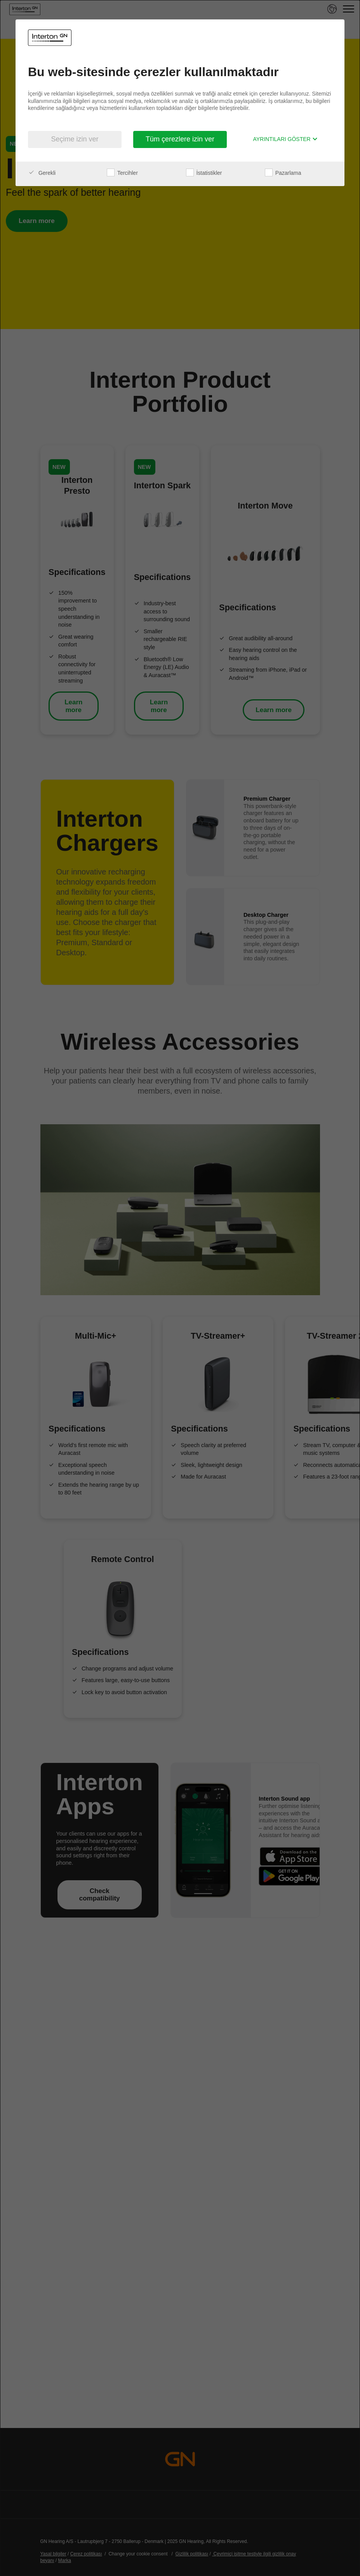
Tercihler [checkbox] (122, 172)
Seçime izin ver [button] (74, 139)
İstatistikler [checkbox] (204, 172)
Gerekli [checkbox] (42, 172)
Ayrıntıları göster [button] (285, 139)
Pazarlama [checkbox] (283, 172)
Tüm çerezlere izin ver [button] (180, 139)
